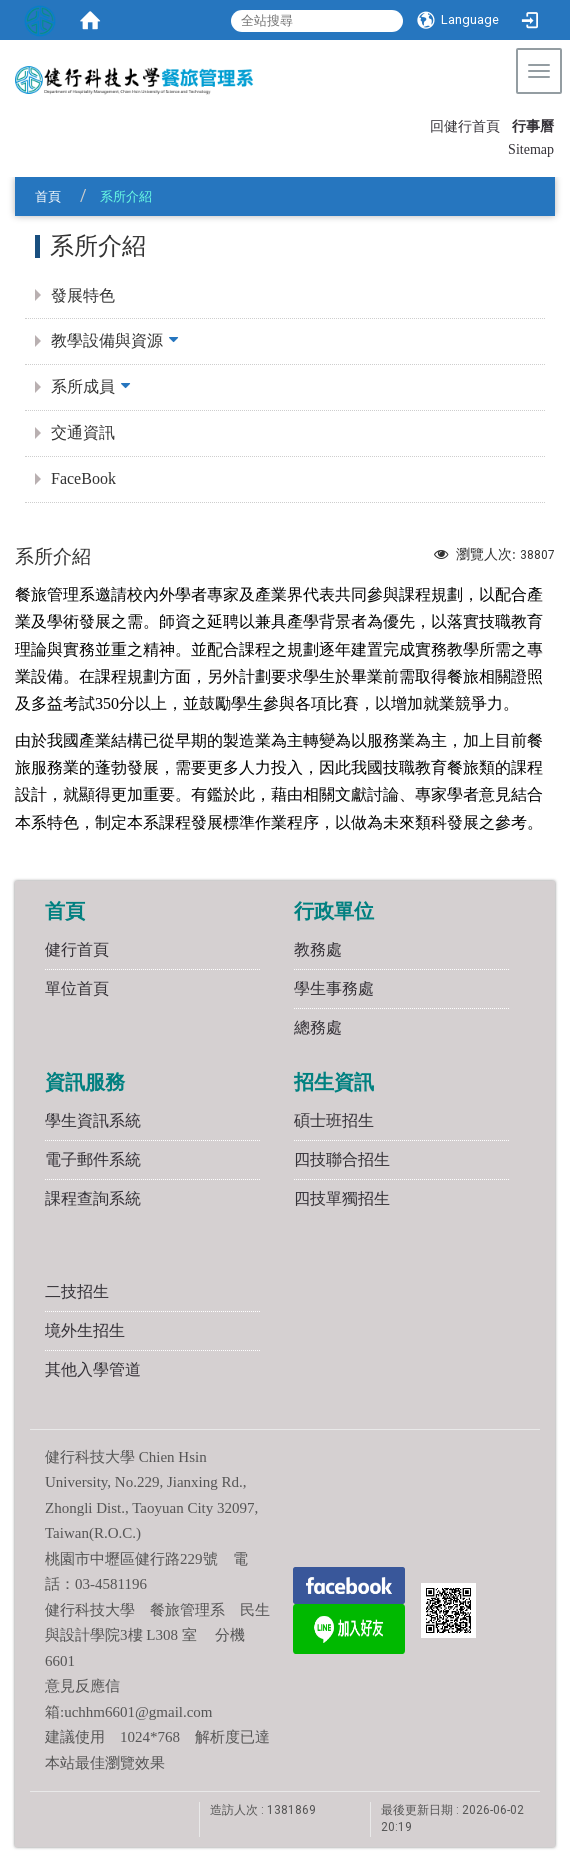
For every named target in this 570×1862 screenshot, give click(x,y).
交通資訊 (83, 432)
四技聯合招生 (342, 1159)
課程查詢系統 (93, 1198)
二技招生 (77, 1291)
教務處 (318, 949)
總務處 (318, 1027)
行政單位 (334, 911)
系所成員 (83, 386)
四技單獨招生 (342, 1198)
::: (421, 124)
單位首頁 (77, 988)
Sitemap (531, 149)
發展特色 (83, 295)
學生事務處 (334, 988)
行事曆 (533, 126)
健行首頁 (77, 949)
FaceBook (83, 478)
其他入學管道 (93, 1369)
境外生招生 (85, 1330)
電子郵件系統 (93, 1159)
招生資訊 (334, 1082)
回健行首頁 (465, 126)
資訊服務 (85, 1082)
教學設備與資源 (107, 340)
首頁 (48, 196)
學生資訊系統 (93, 1120)
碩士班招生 (334, 1120)
